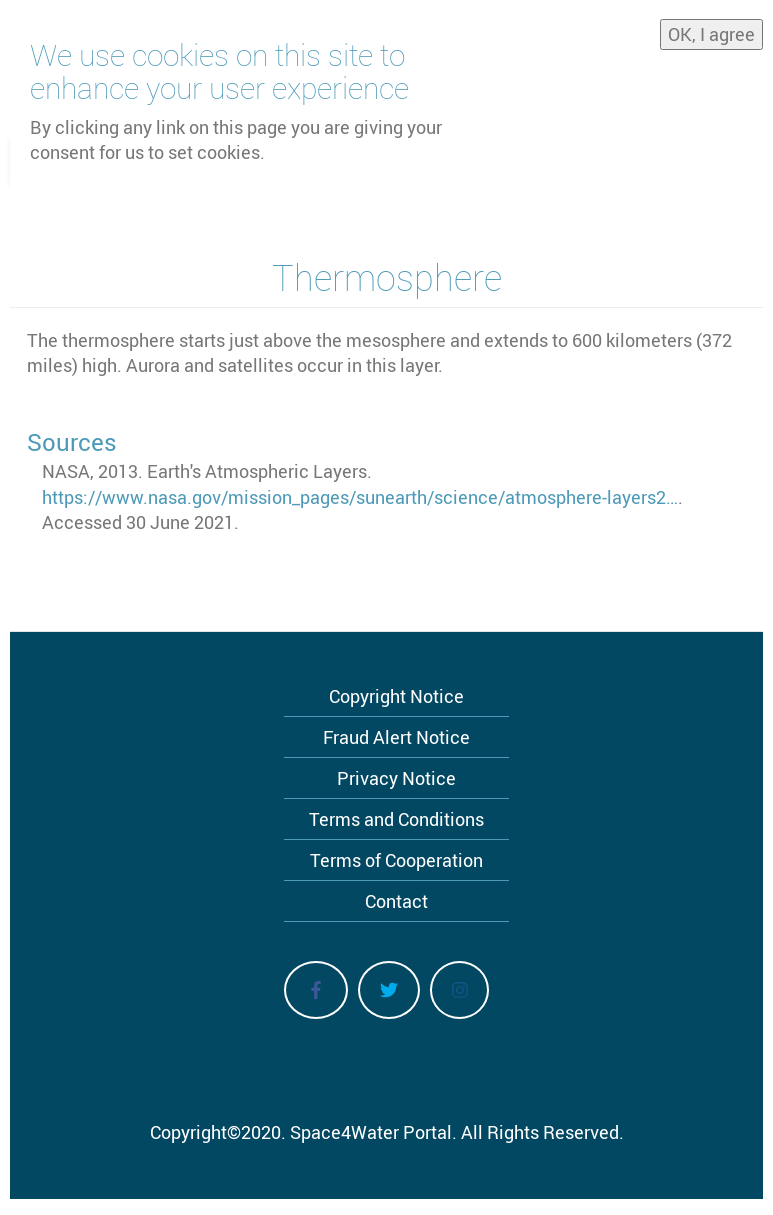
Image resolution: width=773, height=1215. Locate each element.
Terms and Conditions (396, 819)
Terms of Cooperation (396, 860)
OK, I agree (711, 27)
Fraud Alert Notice (396, 737)
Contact (396, 901)
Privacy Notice (396, 778)
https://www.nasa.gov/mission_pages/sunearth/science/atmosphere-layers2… (360, 497)
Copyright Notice (396, 696)
